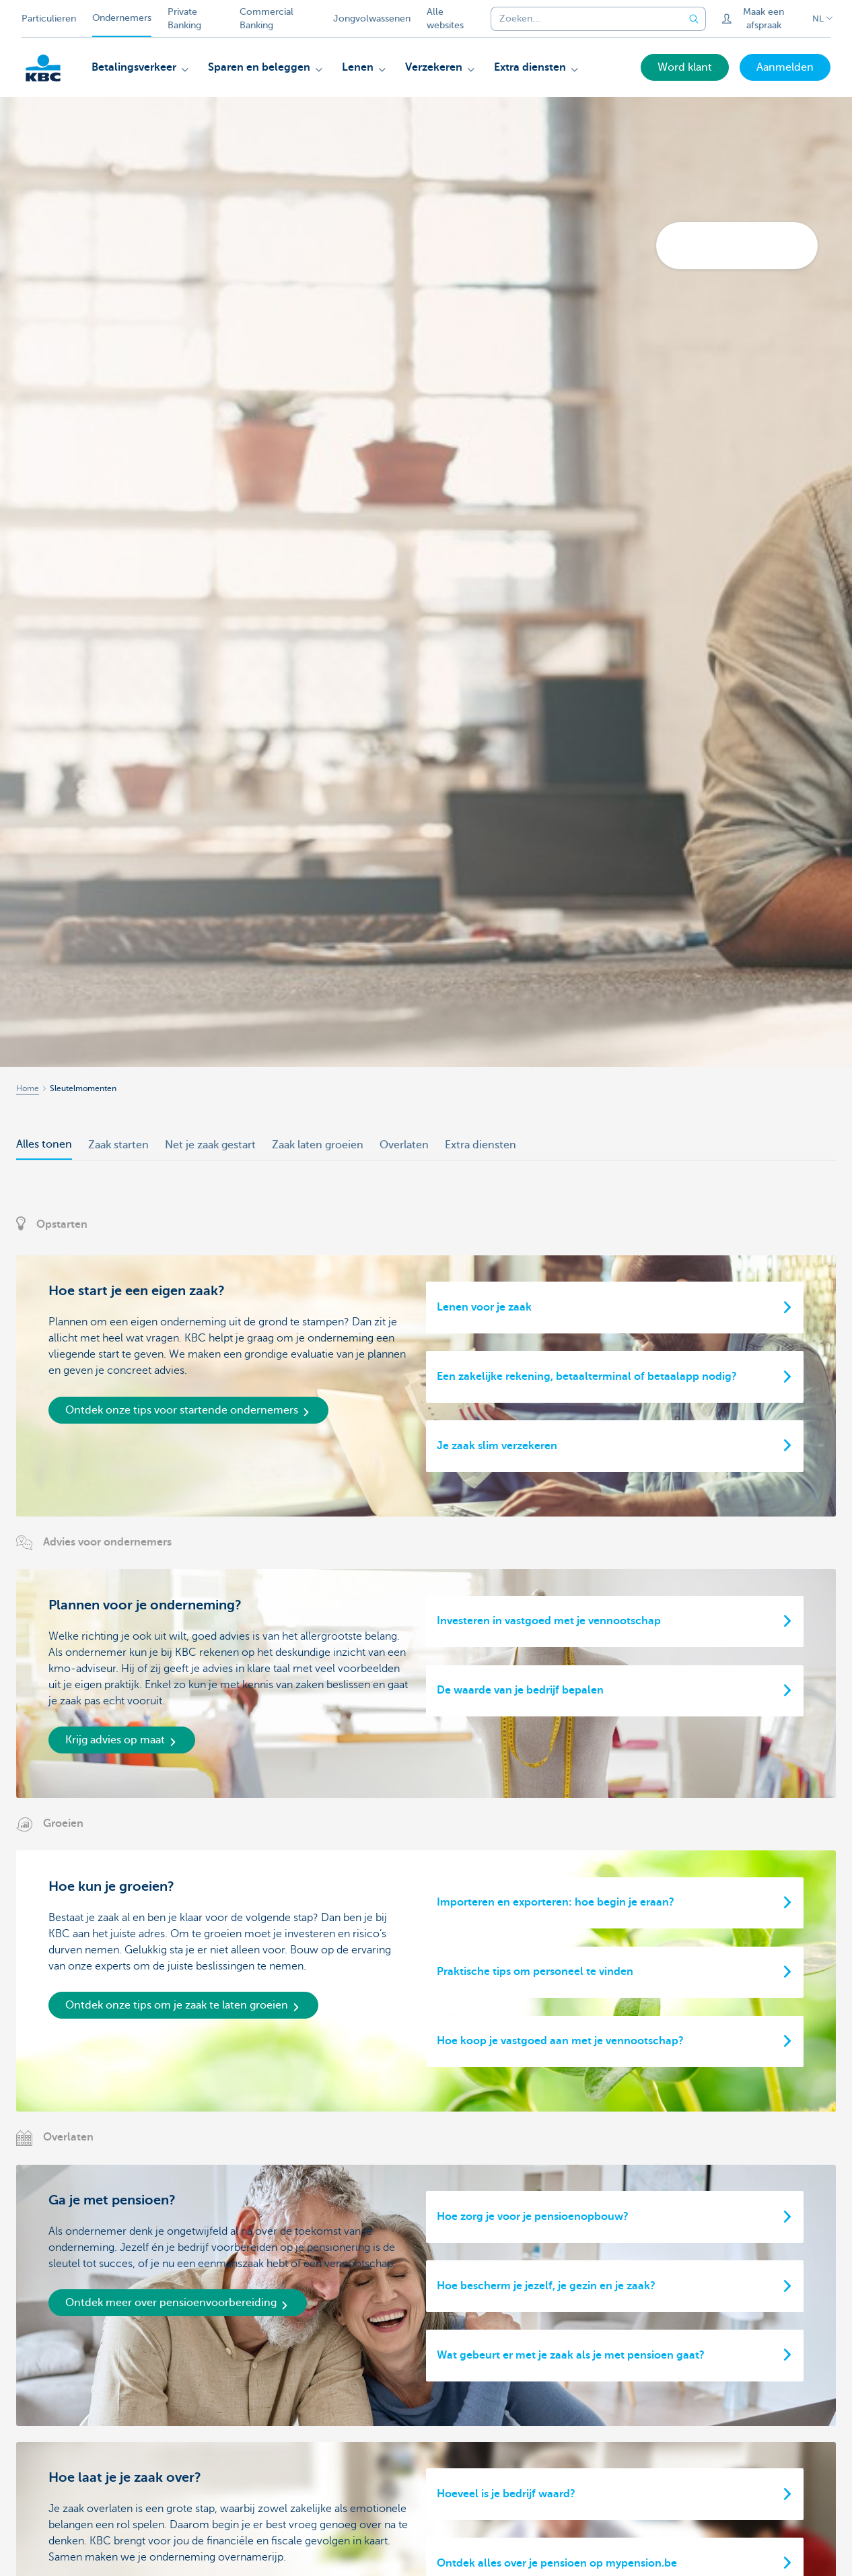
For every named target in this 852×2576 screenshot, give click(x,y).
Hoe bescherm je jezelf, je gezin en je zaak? (546, 2286)
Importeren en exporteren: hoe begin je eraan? (555, 1902)
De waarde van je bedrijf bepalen (520, 1690)
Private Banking (184, 18)
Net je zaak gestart (210, 1145)
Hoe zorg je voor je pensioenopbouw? (533, 2217)
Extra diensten (480, 1145)
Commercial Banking (266, 18)
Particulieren (49, 18)
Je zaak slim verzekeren (497, 1446)
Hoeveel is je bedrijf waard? (506, 2494)
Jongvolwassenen (372, 18)
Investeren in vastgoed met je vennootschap (549, 1621)
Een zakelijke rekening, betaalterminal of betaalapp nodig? (587, 1376)
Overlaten (404, 1145)
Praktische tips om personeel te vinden (535, 1971)
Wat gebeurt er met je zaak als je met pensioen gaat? (571, 2355)
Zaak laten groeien (317, 1145)
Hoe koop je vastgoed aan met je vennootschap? (560, 2041)
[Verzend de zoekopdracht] (694, 19)
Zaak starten (118, 1145)
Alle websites (445, 18)
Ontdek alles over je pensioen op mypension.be (557, 2563)
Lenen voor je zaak (484, 1307)
